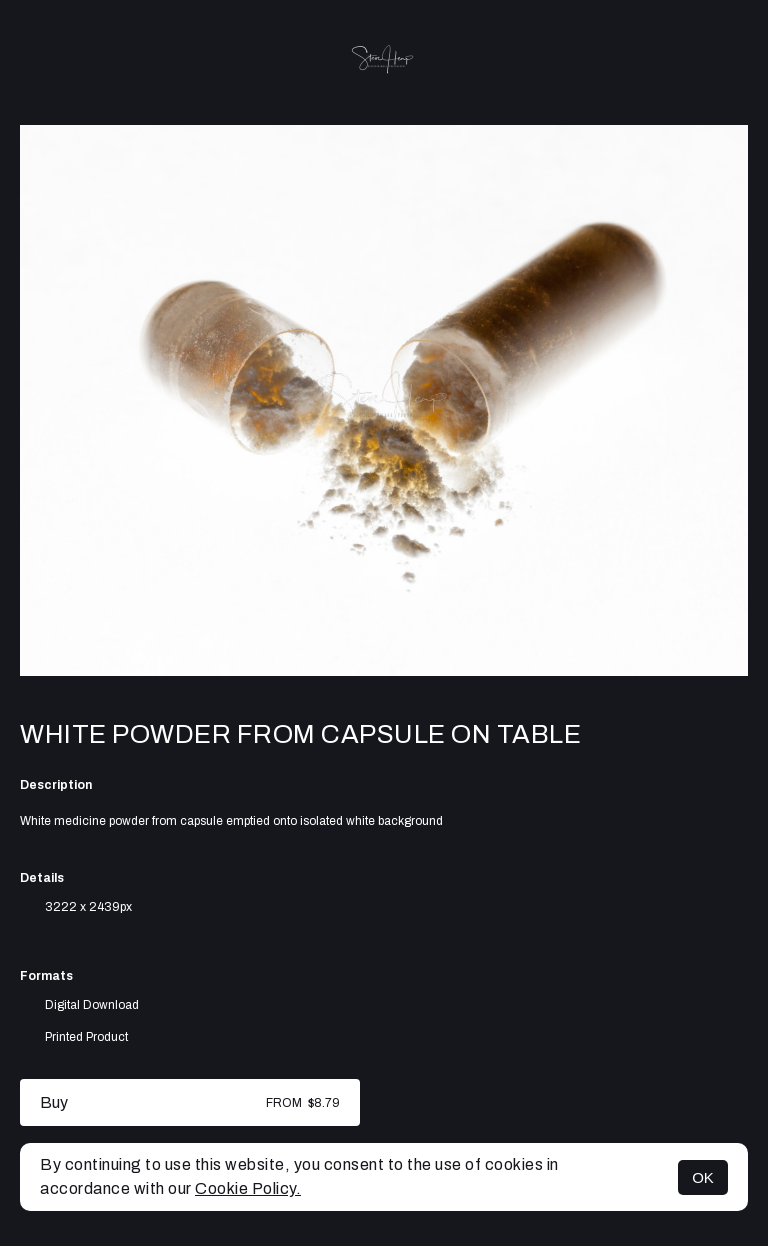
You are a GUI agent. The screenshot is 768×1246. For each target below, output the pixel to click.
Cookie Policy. (248, 1188)
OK (703, 1177)
